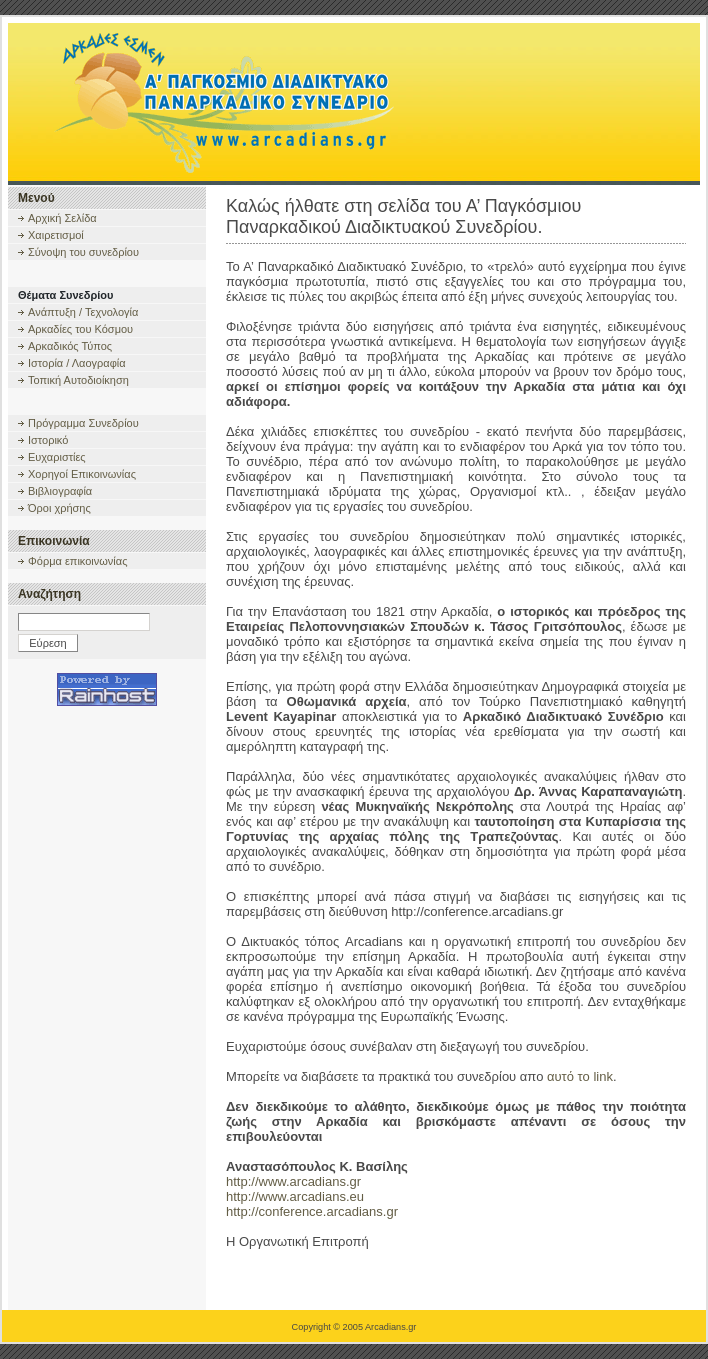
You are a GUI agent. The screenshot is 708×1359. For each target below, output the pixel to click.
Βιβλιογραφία (60, 491)
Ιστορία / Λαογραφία (77, 363)
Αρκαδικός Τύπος (70, 346)
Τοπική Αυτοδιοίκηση (78, 380)
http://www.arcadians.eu (295, 1196)
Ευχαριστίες (57, 457)
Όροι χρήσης (59, 508)
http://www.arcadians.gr (293, 1181)
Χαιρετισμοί (56, 235)
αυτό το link (580, 1076)
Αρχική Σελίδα (62, 218)
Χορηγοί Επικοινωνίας (82, 474)
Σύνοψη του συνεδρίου (83, 252)
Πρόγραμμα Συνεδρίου (83, 423)
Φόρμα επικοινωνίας (77, 561)
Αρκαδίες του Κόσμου (80, 329)
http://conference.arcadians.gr (312, 1211)
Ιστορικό (48, 440)
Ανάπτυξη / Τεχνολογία (83, 312)
